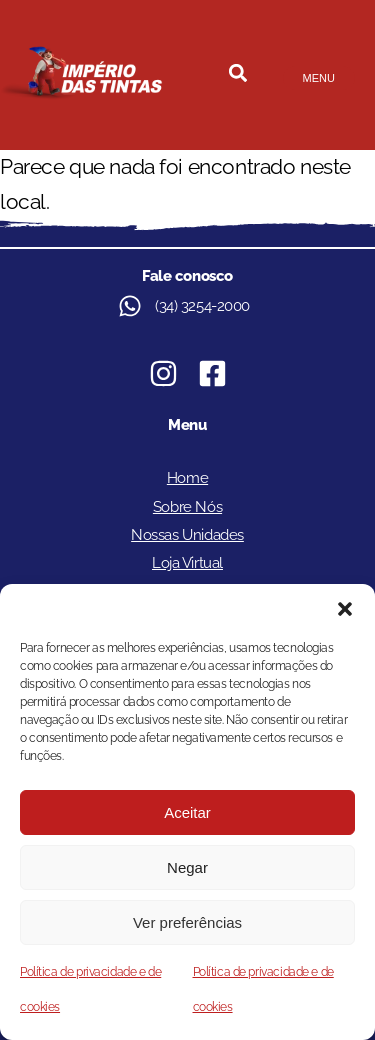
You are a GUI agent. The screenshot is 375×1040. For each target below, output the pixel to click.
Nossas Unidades (187, 535)
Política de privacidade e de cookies (90, 989)
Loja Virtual (187, 563)
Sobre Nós (187, 507)
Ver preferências (187, 922)
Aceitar (187, 812)
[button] (345, 609)
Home (187, 478)
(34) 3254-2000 (202, 306)
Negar (187, 867)
